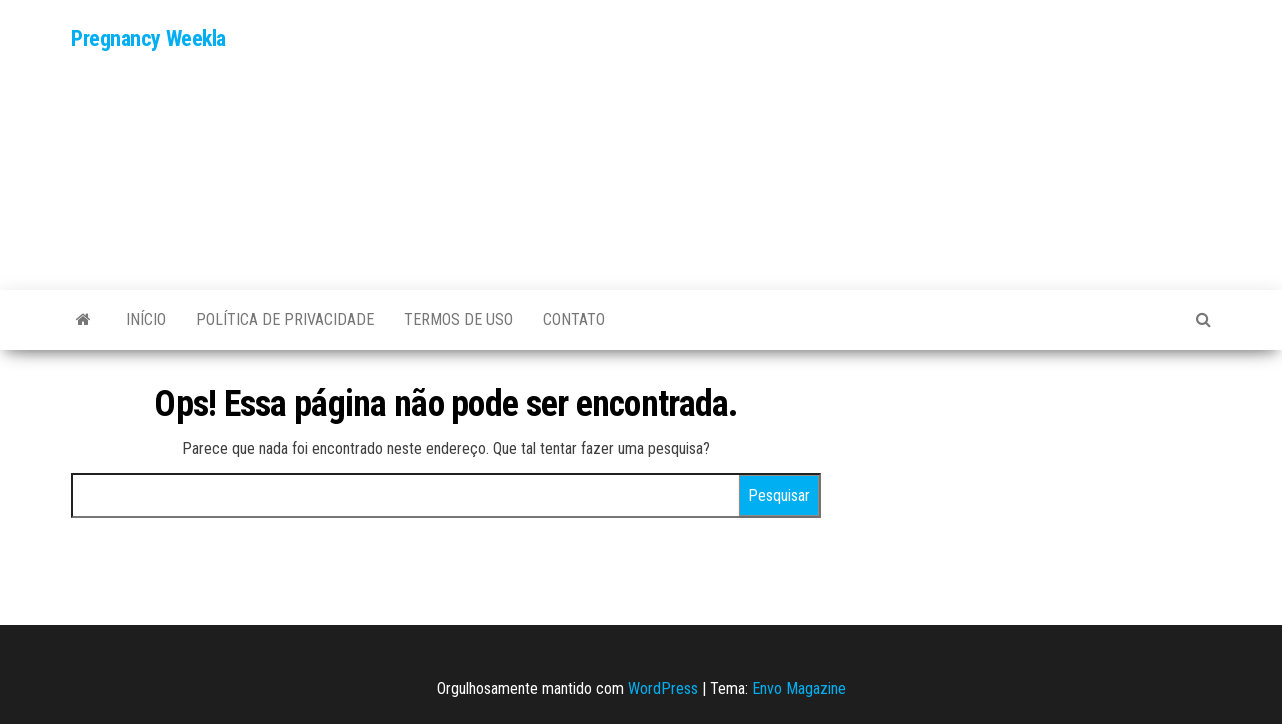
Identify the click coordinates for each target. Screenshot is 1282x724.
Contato (574, 319)
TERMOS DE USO (458, 319)
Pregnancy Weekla (148, 38)
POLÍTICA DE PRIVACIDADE (285, 319)
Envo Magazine (799, 688)
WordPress (663, 688)
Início (146, 319)
